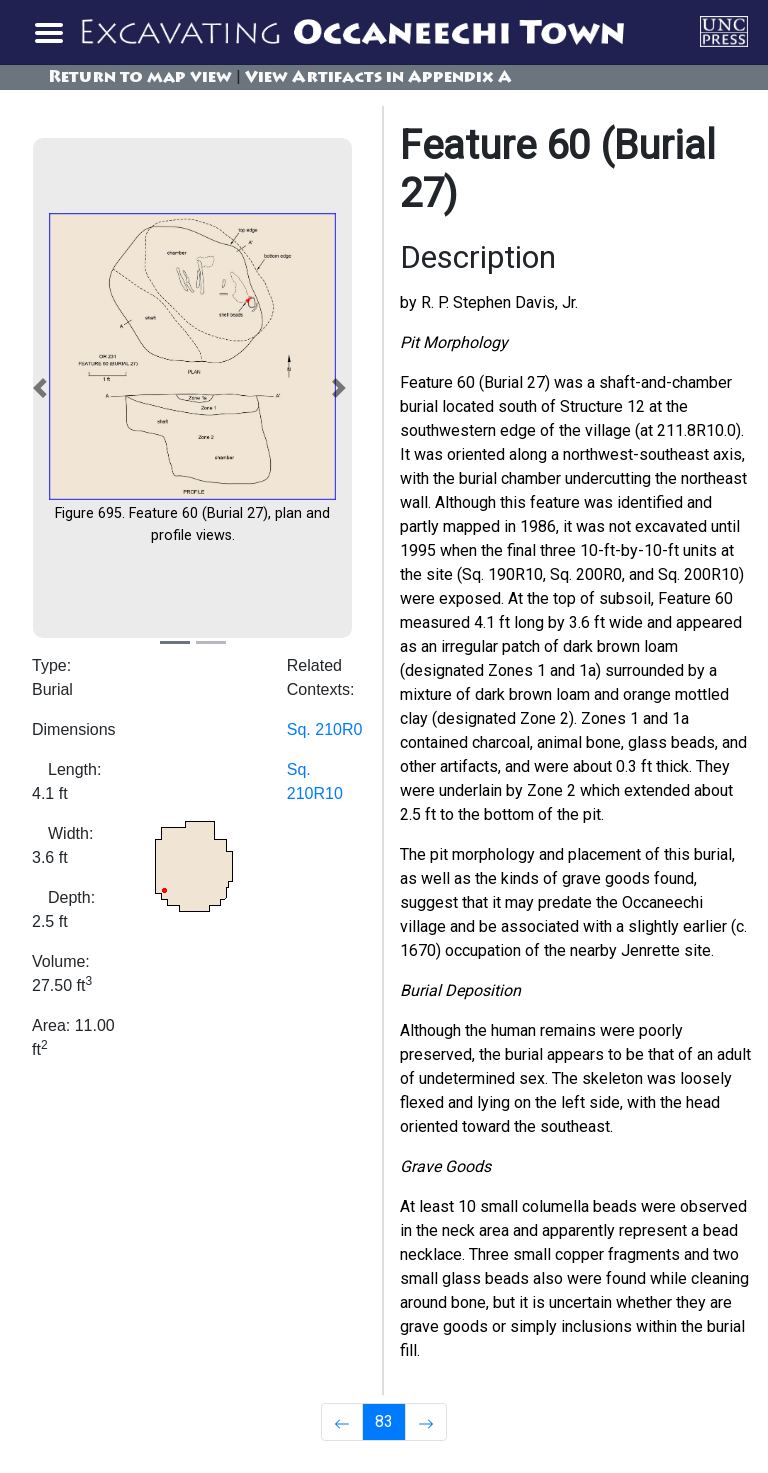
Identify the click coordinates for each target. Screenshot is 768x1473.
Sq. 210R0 (325, 729)
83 (384, 1421)
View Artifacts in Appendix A (378, 78)
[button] (43, 388)
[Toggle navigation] (48, 32)
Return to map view (140, 78)
